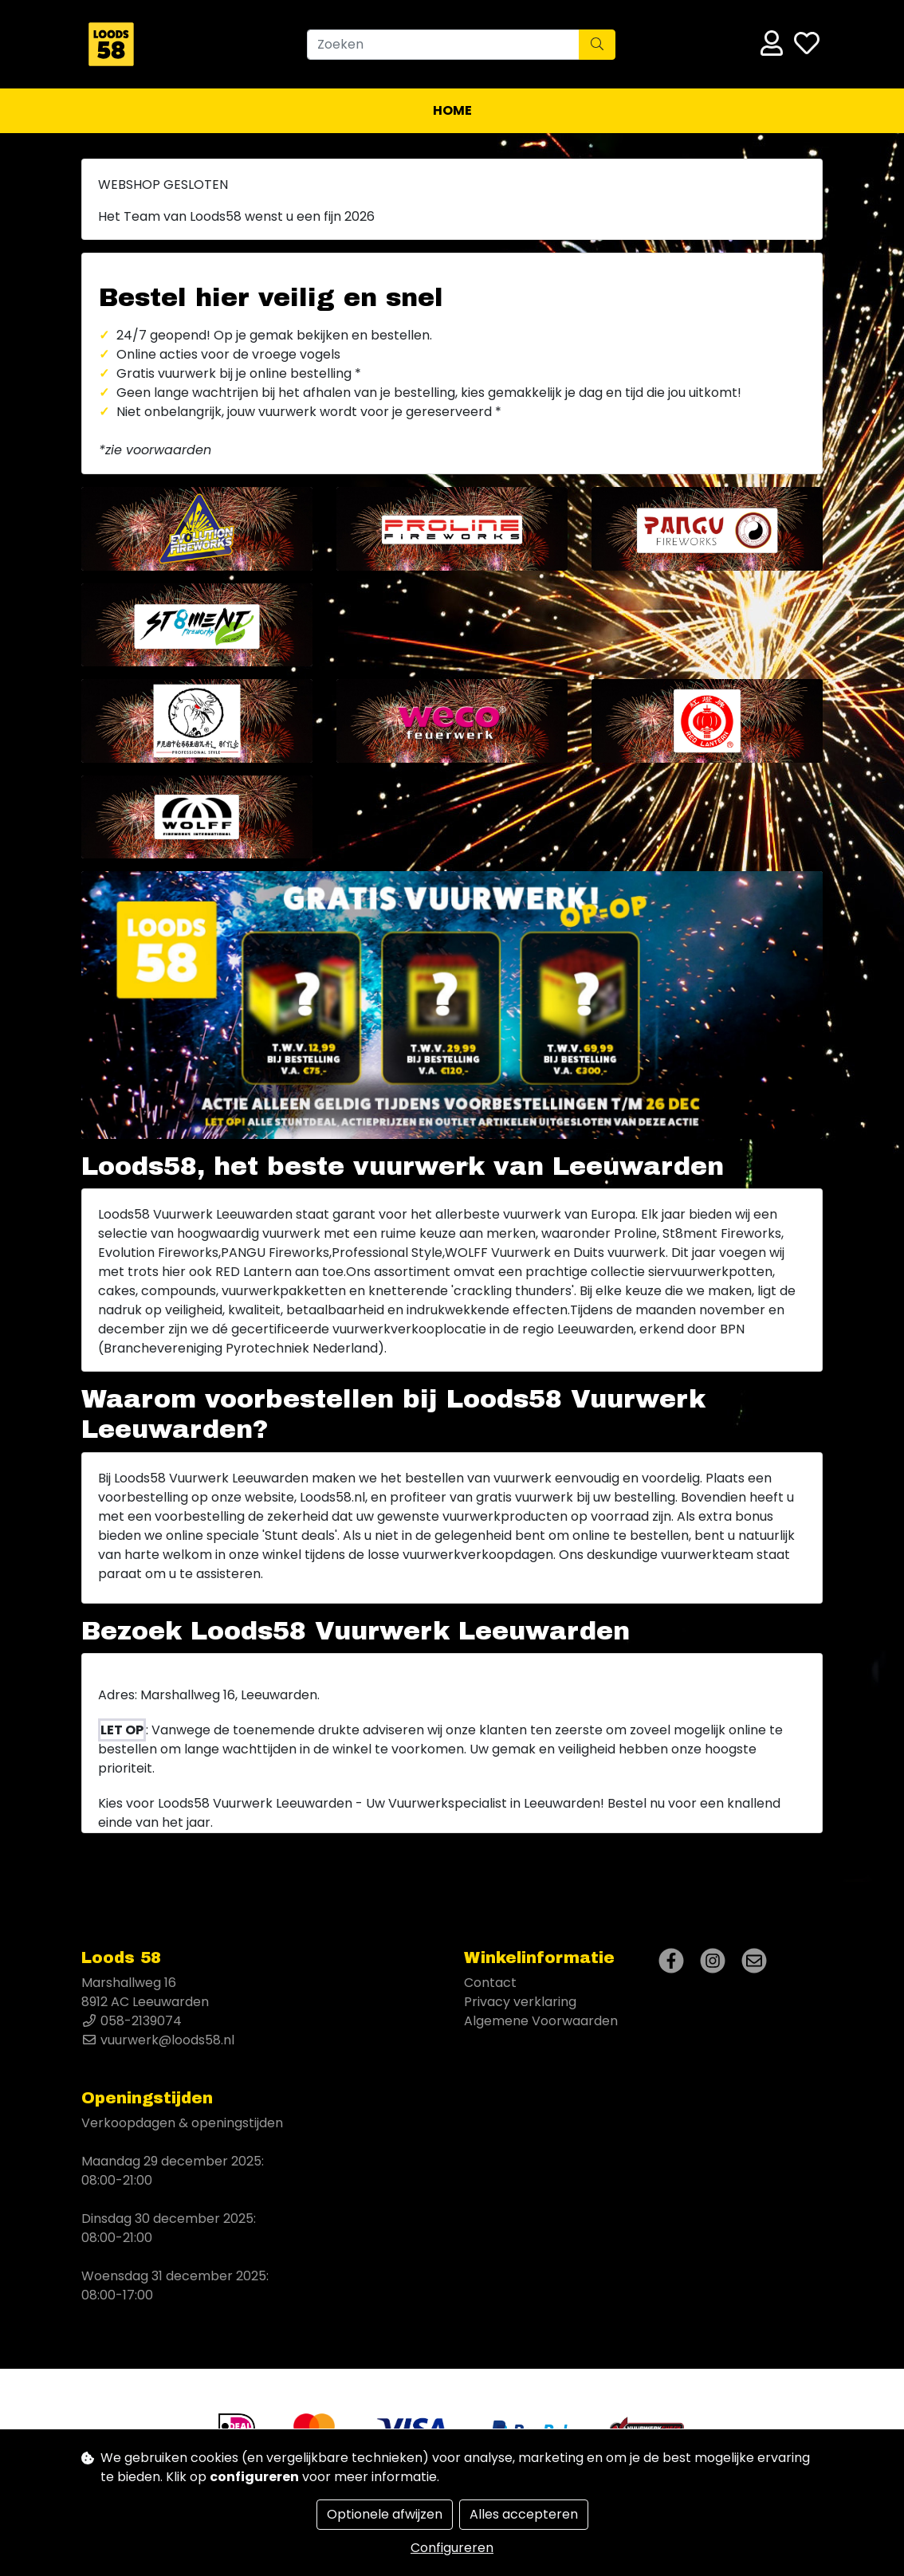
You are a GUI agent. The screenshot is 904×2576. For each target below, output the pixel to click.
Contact (490, 1982)
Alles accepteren (524, 2514)
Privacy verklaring (520, 2002)
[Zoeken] (443, 44)
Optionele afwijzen (384, 2514)
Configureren (452, 2548)
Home (452, 110)
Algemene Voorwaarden (541, 2021)
